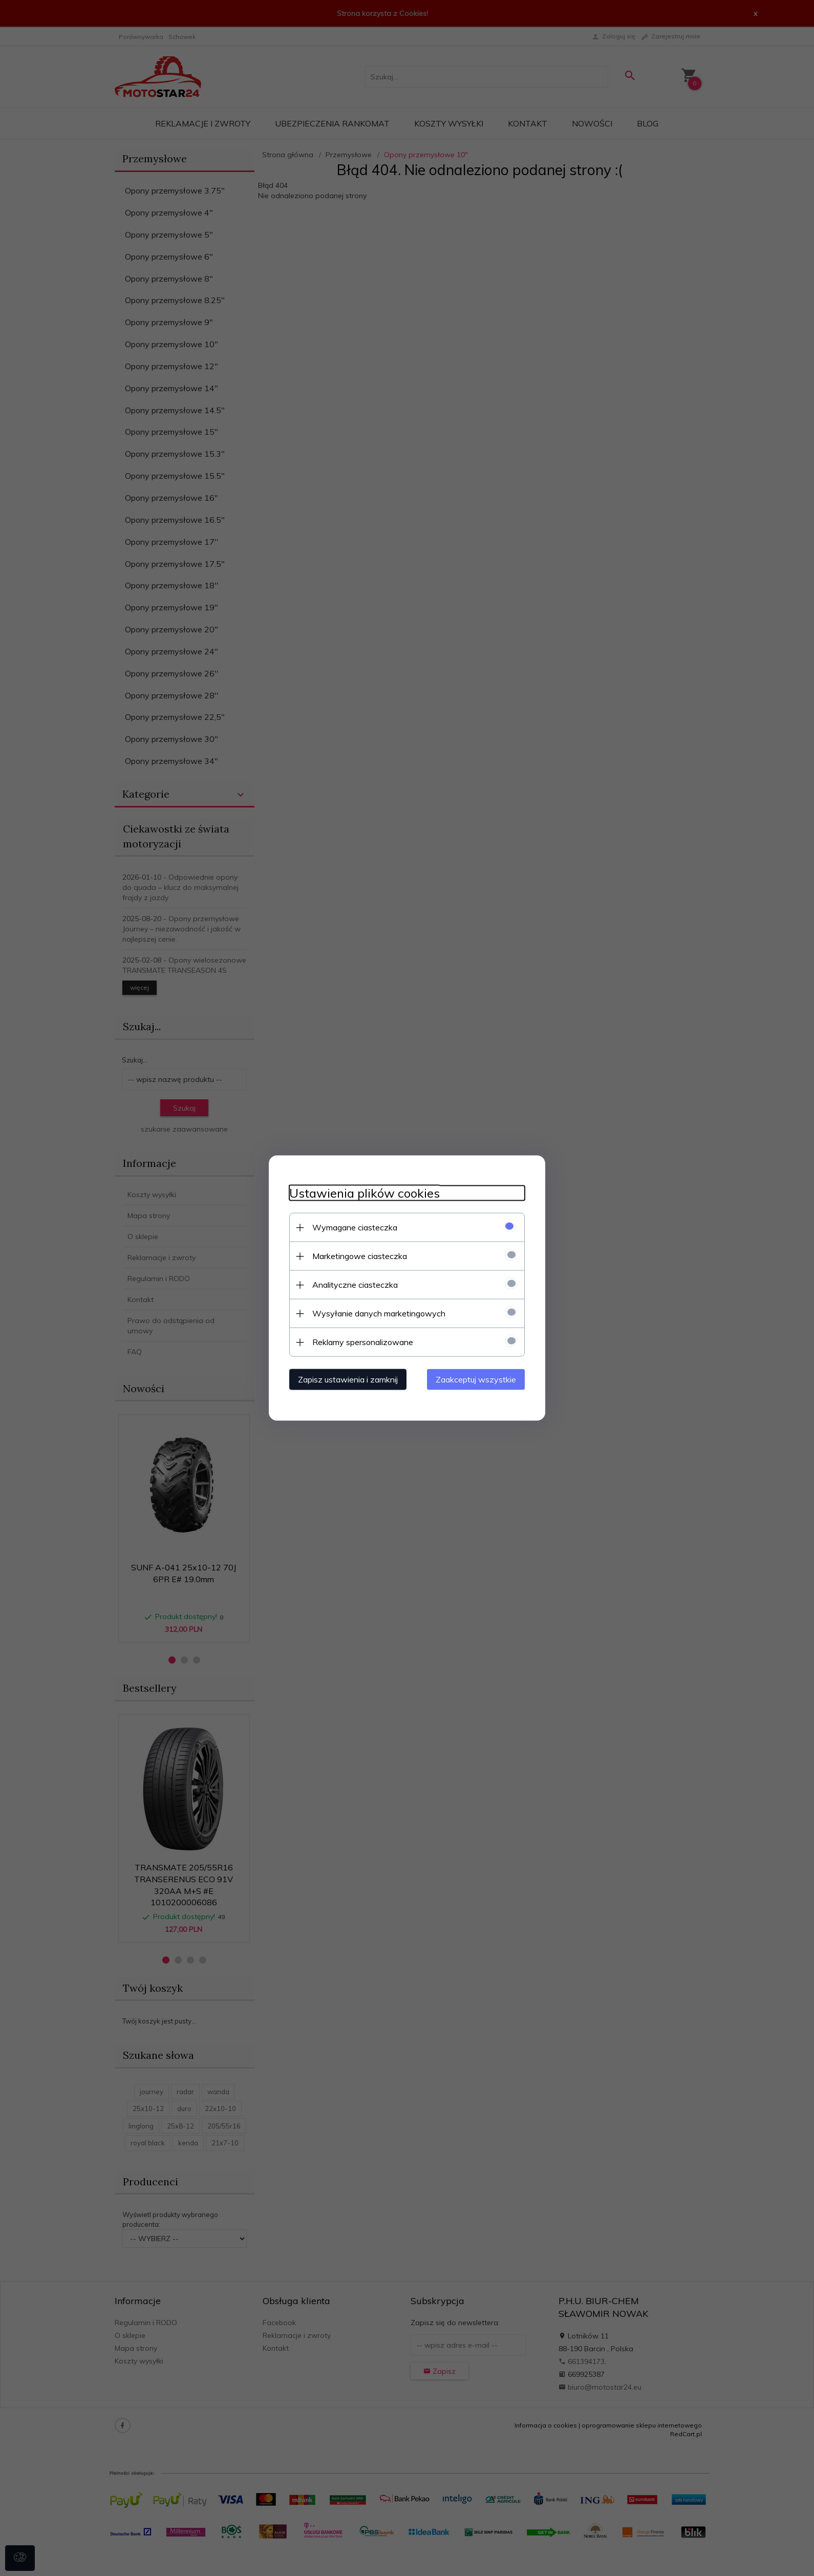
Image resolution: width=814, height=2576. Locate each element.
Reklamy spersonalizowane (362, 1342)
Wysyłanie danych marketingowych (378, 1313)
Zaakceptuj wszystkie (476, 1379)
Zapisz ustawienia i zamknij (348, 1379)
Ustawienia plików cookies (364, 1193)
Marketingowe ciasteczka (359, 1256)
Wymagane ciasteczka (354, 1227)
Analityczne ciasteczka (355, 1285)
